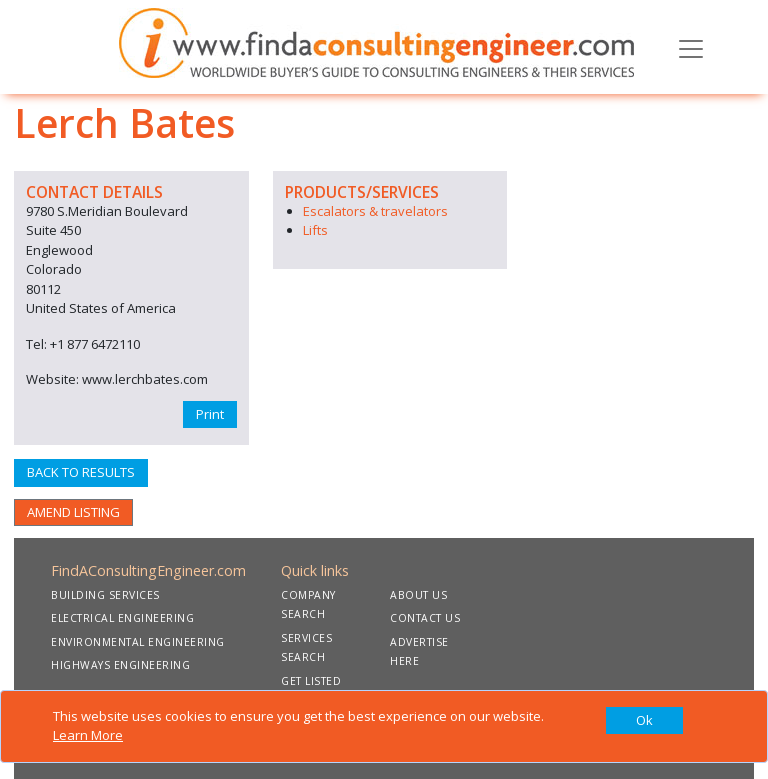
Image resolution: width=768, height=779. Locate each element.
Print (210, 414)
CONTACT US (425, 618)
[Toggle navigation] (691, 47)
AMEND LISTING (73, 512)
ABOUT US (418, 595)
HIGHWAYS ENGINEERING (120, 665)
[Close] (644, 721)
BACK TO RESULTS (81, 472)
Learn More (88, 735)
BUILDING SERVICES (105, 595)
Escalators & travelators (375, 211)
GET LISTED (311, 681)
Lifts (315, 230)
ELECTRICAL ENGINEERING (122, 618)
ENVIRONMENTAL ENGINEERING (138, 642)
